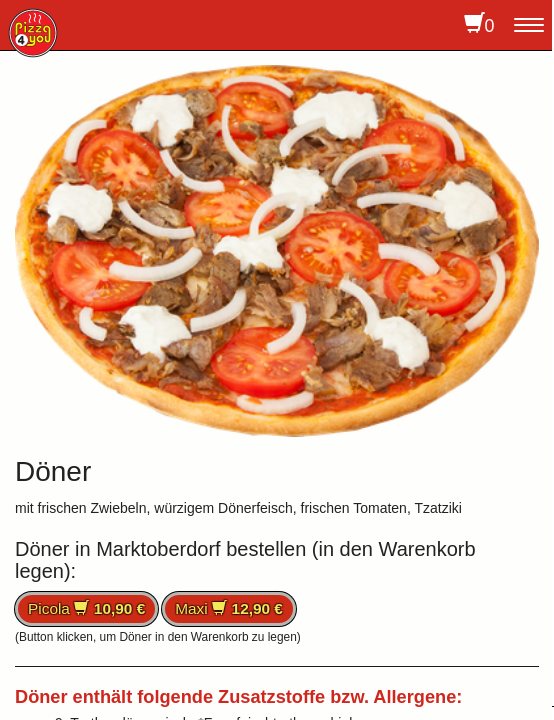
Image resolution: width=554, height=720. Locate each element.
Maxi (229, 608)
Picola (86, 608)
